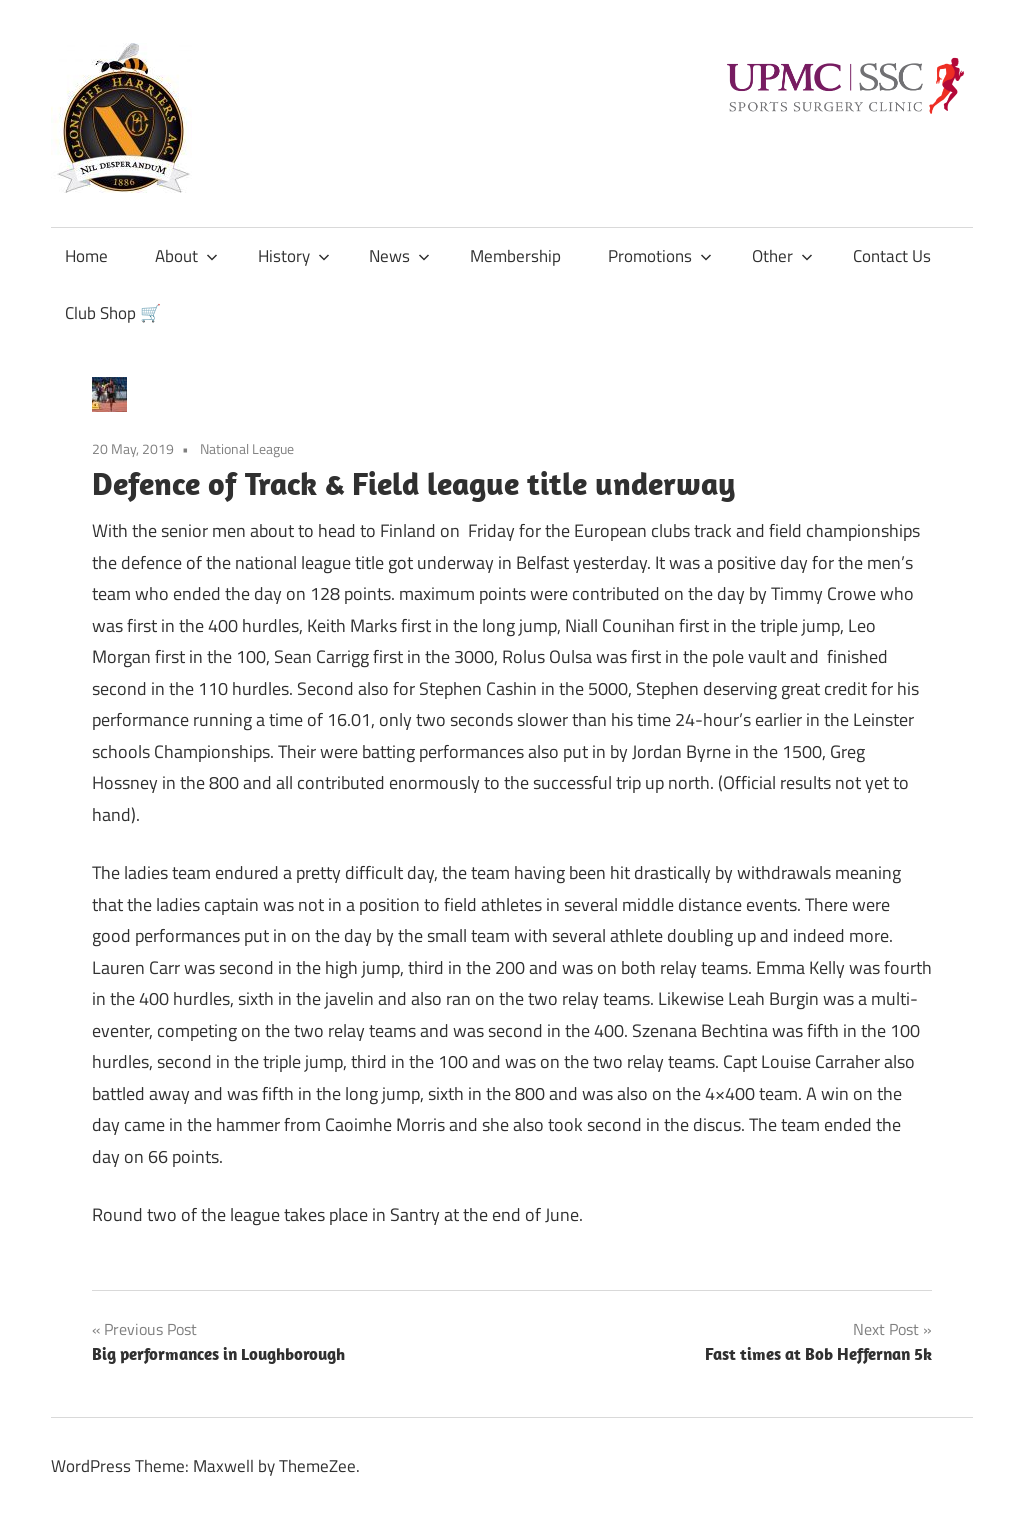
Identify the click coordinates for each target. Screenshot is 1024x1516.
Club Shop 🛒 (113, 313)
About (186, 256)
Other (782, 256)
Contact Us (892, 256)
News (399, 256)
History (294, 256)
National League (247, 448)
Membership (515, 256)
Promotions (660, 256)
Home (86, 256)
